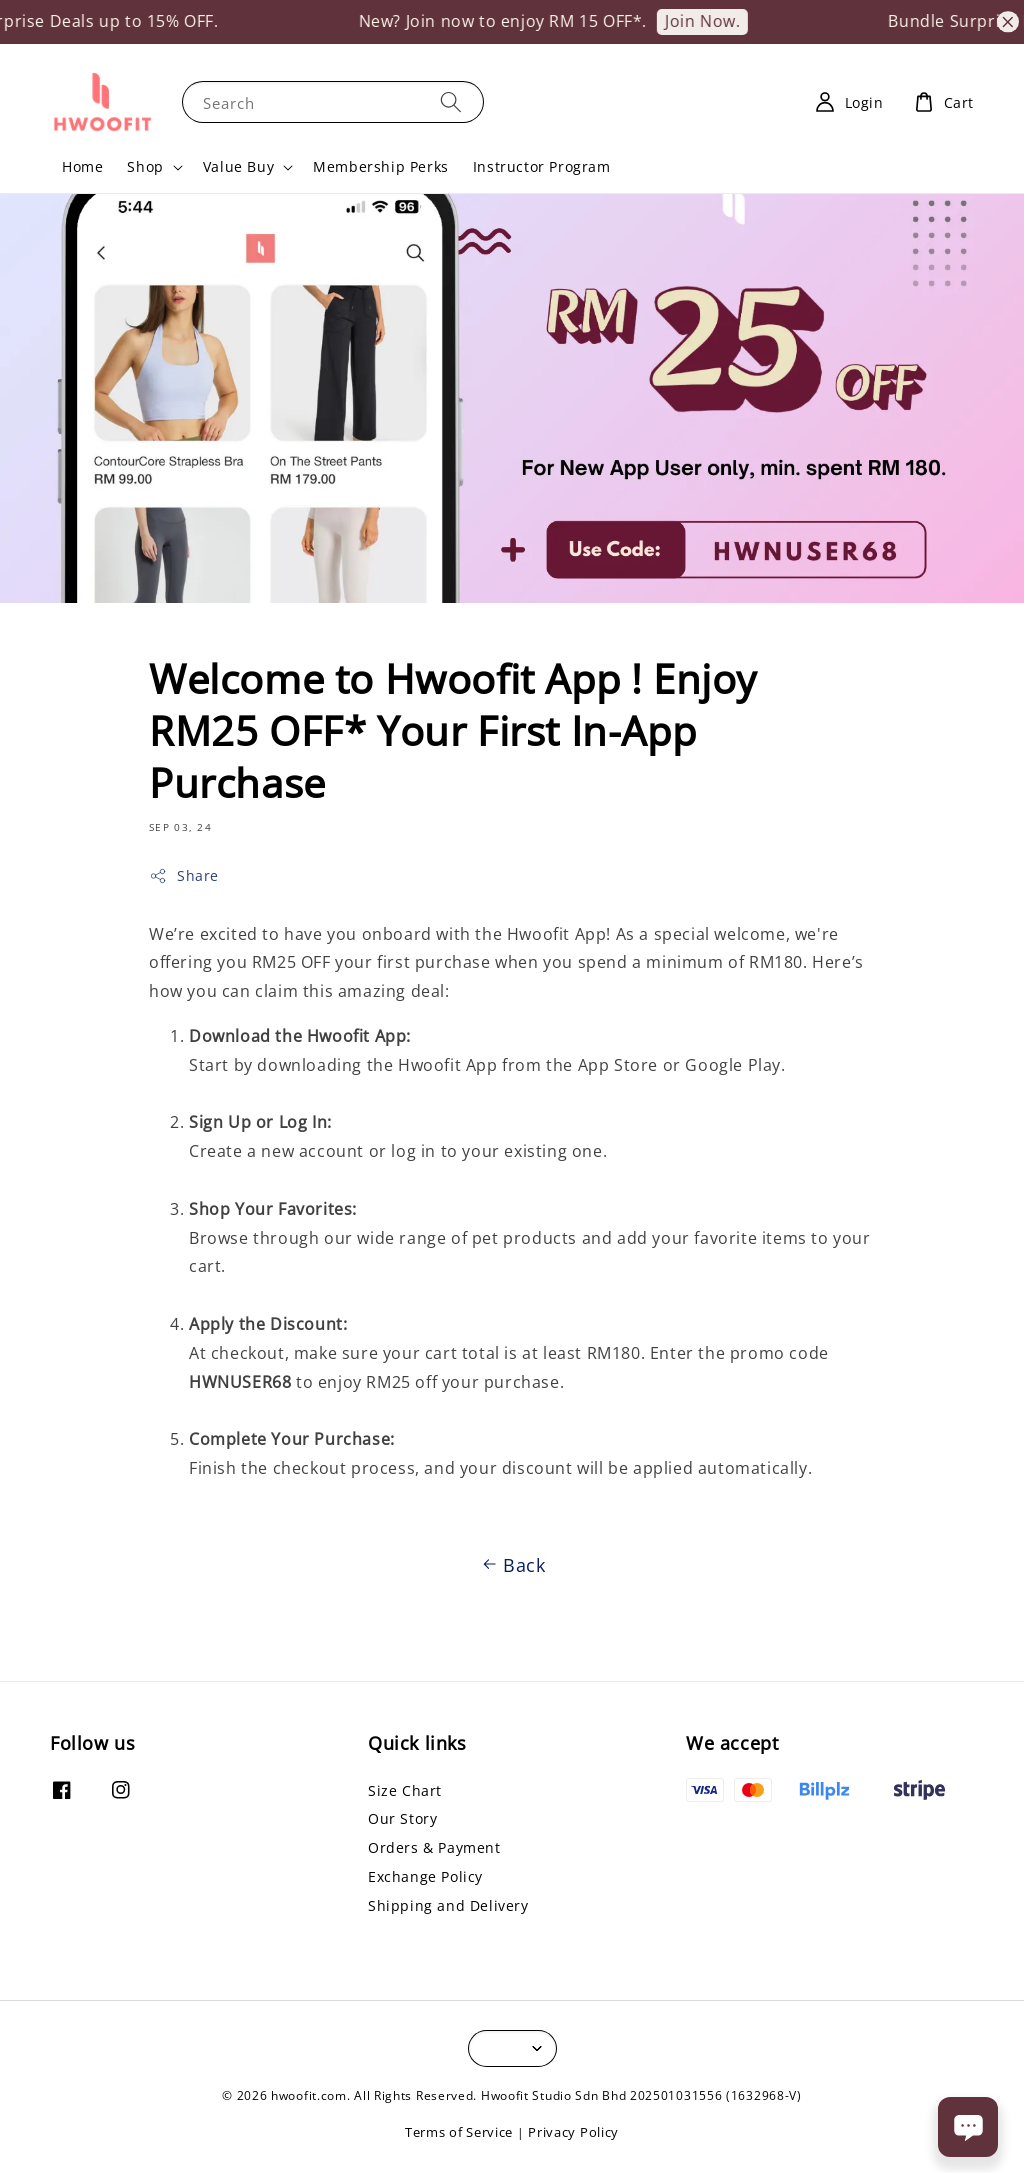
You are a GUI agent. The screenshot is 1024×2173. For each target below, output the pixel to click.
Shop (145, 167)
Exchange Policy (425, 1876)
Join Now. (729, 21)
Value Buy (238, 167)
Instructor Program (542, 166)
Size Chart (405, 1791)
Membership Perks (381, 166)
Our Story (402, 1818)
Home (82, 166)
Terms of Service (459, 2132)
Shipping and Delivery (448, 1905)
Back (511, 1565)
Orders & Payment (434, 1847)
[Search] (451, 101)
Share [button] (184, 875)
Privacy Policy (573, 2132)
